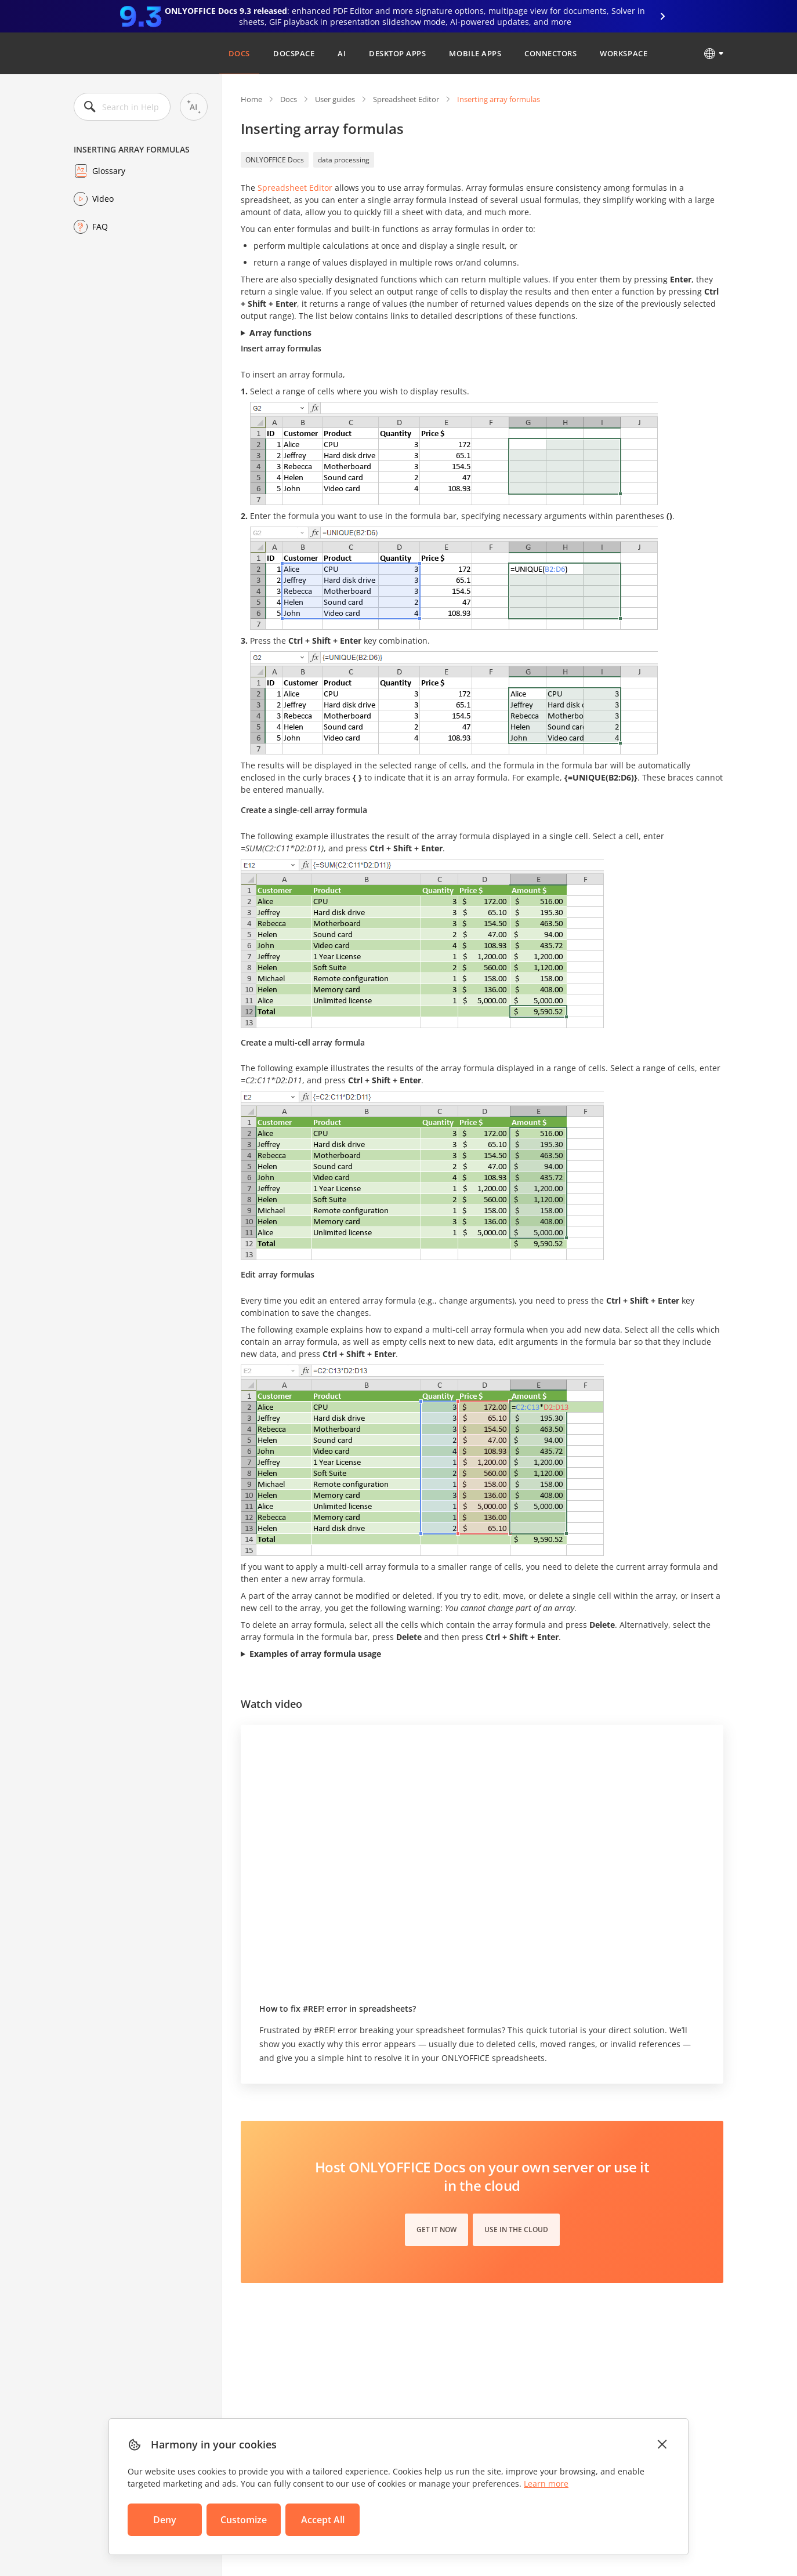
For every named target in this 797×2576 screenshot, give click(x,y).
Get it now (436, 2229)
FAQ (100, 226)
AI (342, 53)
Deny (164, 2519)
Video (103, 198)
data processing (343, 160)
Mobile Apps (475, 53)
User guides (335, 99)
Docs (239, 53)
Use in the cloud (516, 2229)
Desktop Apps (397, 53)
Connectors (550, 53)
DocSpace (293, 53)
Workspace (623, 53)
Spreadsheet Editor (406, 99)
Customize (243, 2519)
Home (251, 99)
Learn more (546, 2483)
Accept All (323, 2519)
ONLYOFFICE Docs (274, 160)
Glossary (108, 170)
